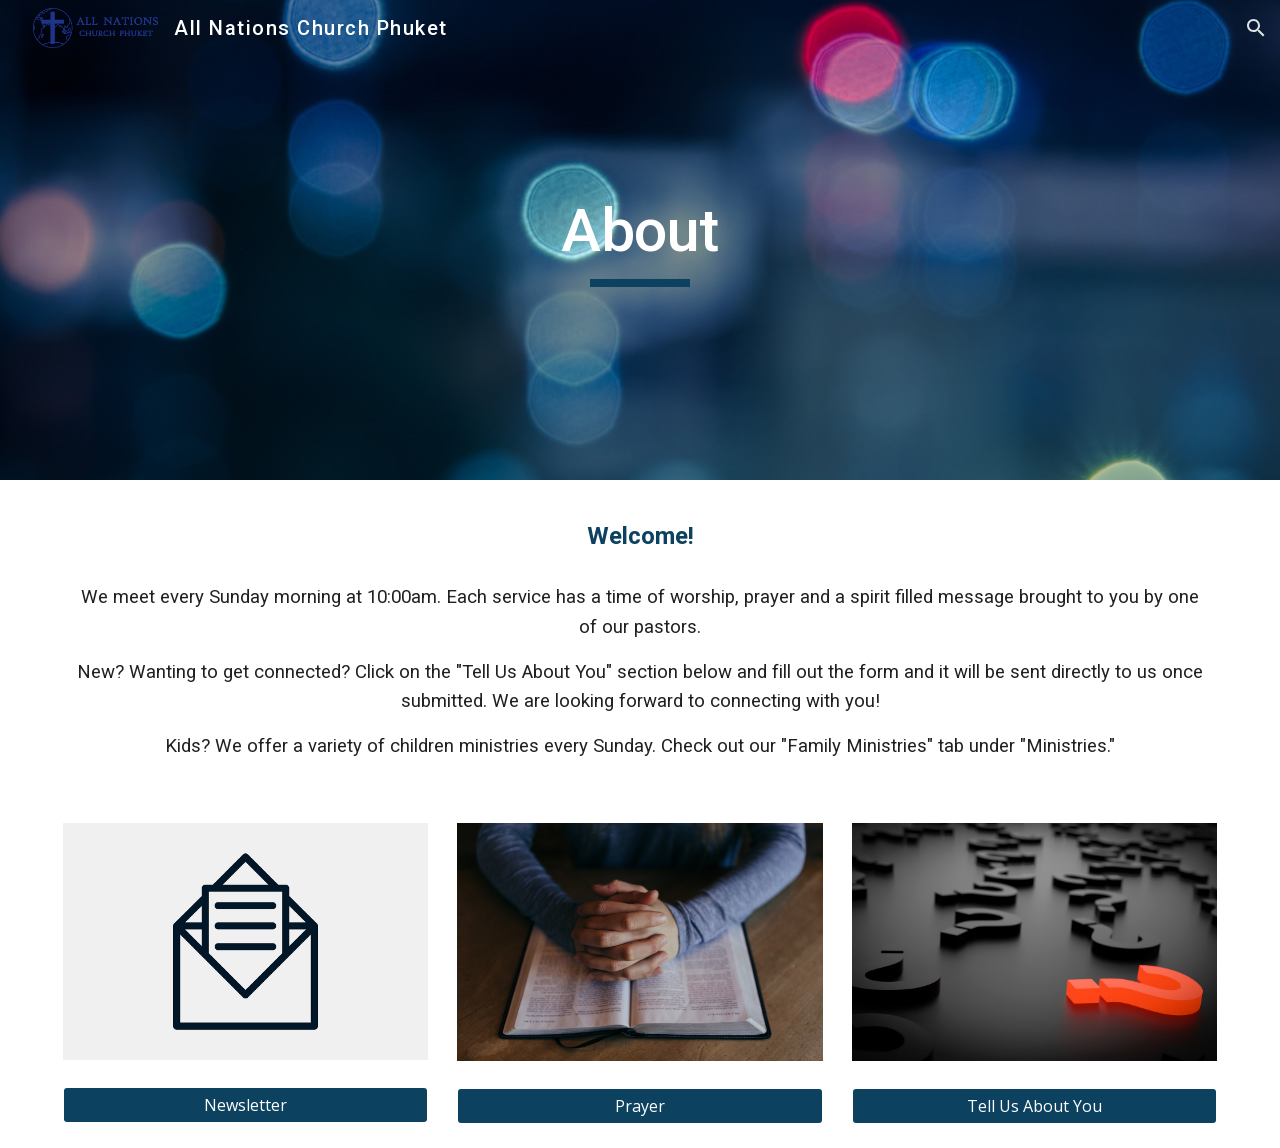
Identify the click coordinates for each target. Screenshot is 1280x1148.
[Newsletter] (245, 1105)
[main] (640, 240)
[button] (1256, 28)
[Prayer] (639, 1106)
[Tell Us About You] (1034, 1106)
